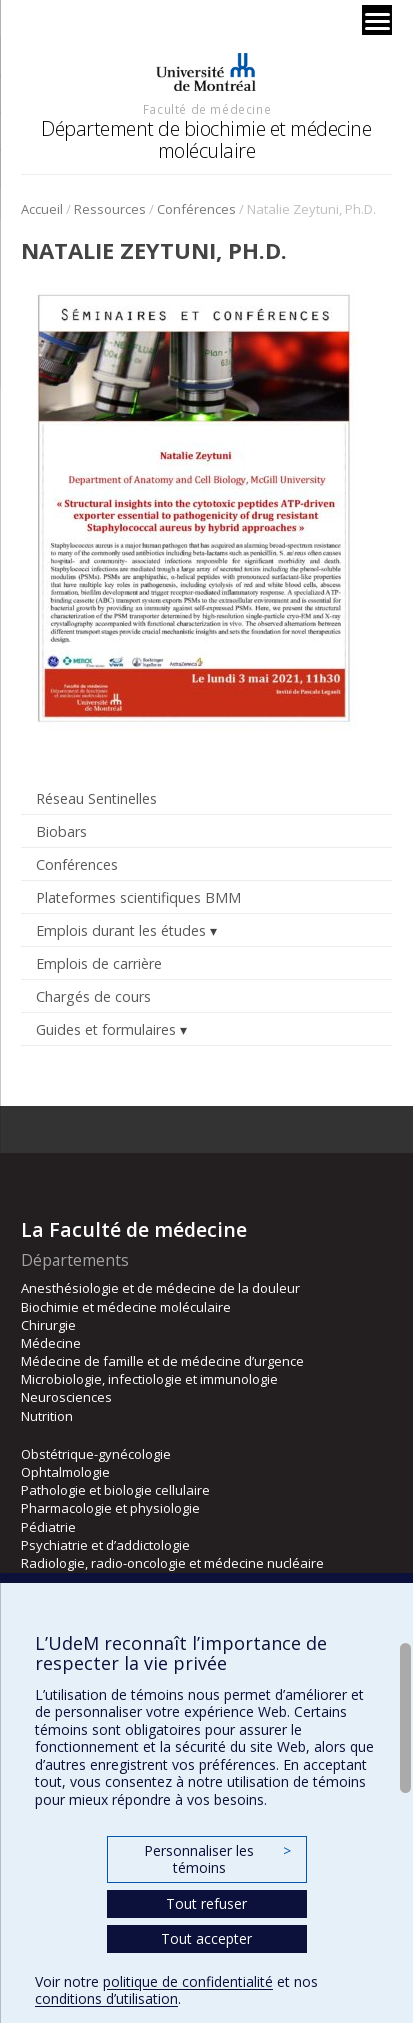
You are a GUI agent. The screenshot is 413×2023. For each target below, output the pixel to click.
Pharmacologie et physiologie (110, 1508)
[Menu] (377, 20)
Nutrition (47, 1416)
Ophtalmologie (65, 1472)
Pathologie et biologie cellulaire (115, 1490)
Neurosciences (66, 1397)
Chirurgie (48, 1325)
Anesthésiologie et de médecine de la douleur (160, 1288)
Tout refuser (206, 1903)
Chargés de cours (93, 996)
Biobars (61, 831)
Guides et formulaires (106, 1029)
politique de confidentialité (188, 1981)
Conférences (196, 209)
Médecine (51, 1343)
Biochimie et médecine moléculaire (126, 1307)
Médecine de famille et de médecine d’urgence (162, 1361)
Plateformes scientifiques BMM (138, 897)
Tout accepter (206, 1938)
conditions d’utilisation (106, 1998)
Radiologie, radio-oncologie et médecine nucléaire (172, 1563)
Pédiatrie (48, 1527)
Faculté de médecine (207, 109)
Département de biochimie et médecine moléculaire (206, 139)
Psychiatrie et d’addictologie (105, 1545)
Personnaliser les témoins (217, 1859)
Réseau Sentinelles (96, 798)
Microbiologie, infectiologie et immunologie (149, 1379)
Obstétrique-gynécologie (96, 1454)
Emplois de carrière (99, 963)
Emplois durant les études (121, 930)
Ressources (110, 209)
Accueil (42, 209)
